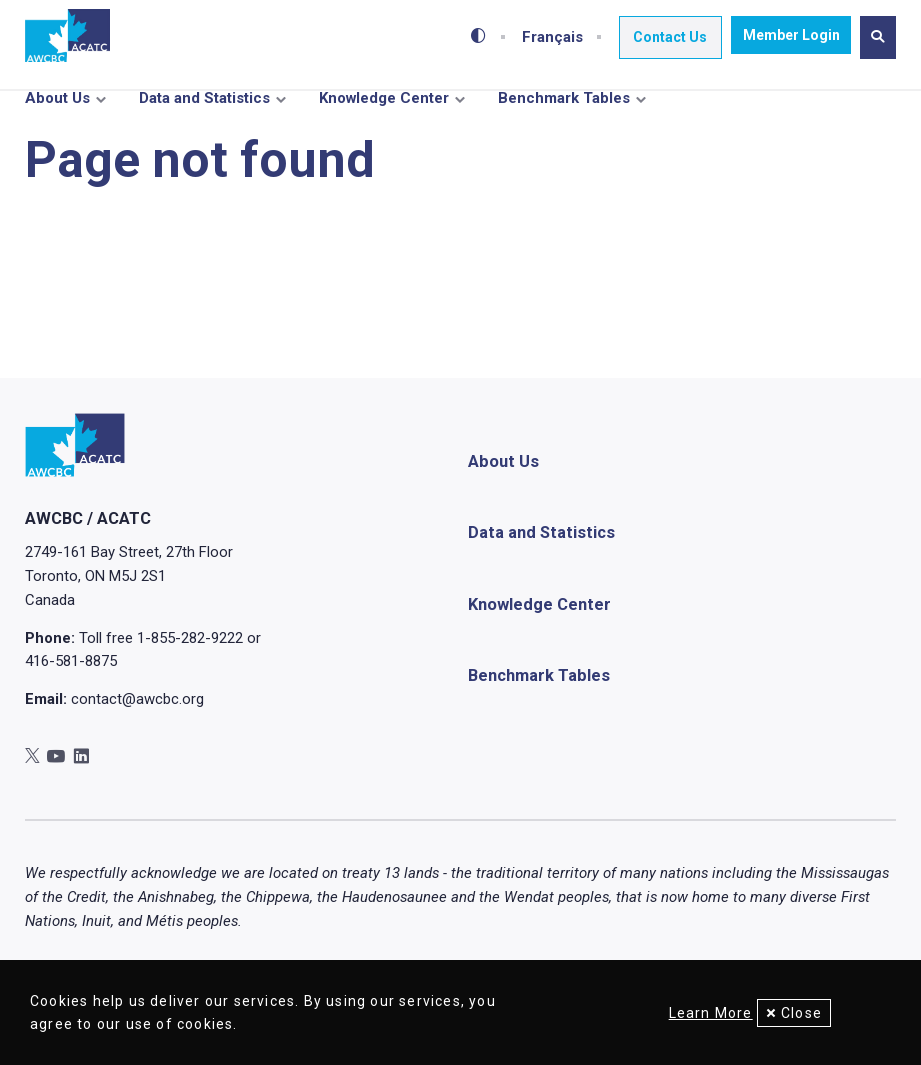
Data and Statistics (204, 98)
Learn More (700, 1013)
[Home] (67, 36)
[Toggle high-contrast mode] (483, 35)
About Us (57, 98)
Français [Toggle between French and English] (557, 34)
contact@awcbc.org (137, 737)
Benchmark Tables (564, 98)
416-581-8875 (71, 700)
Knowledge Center (384, 98)
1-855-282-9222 (190, 676)
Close (801, 1013)
